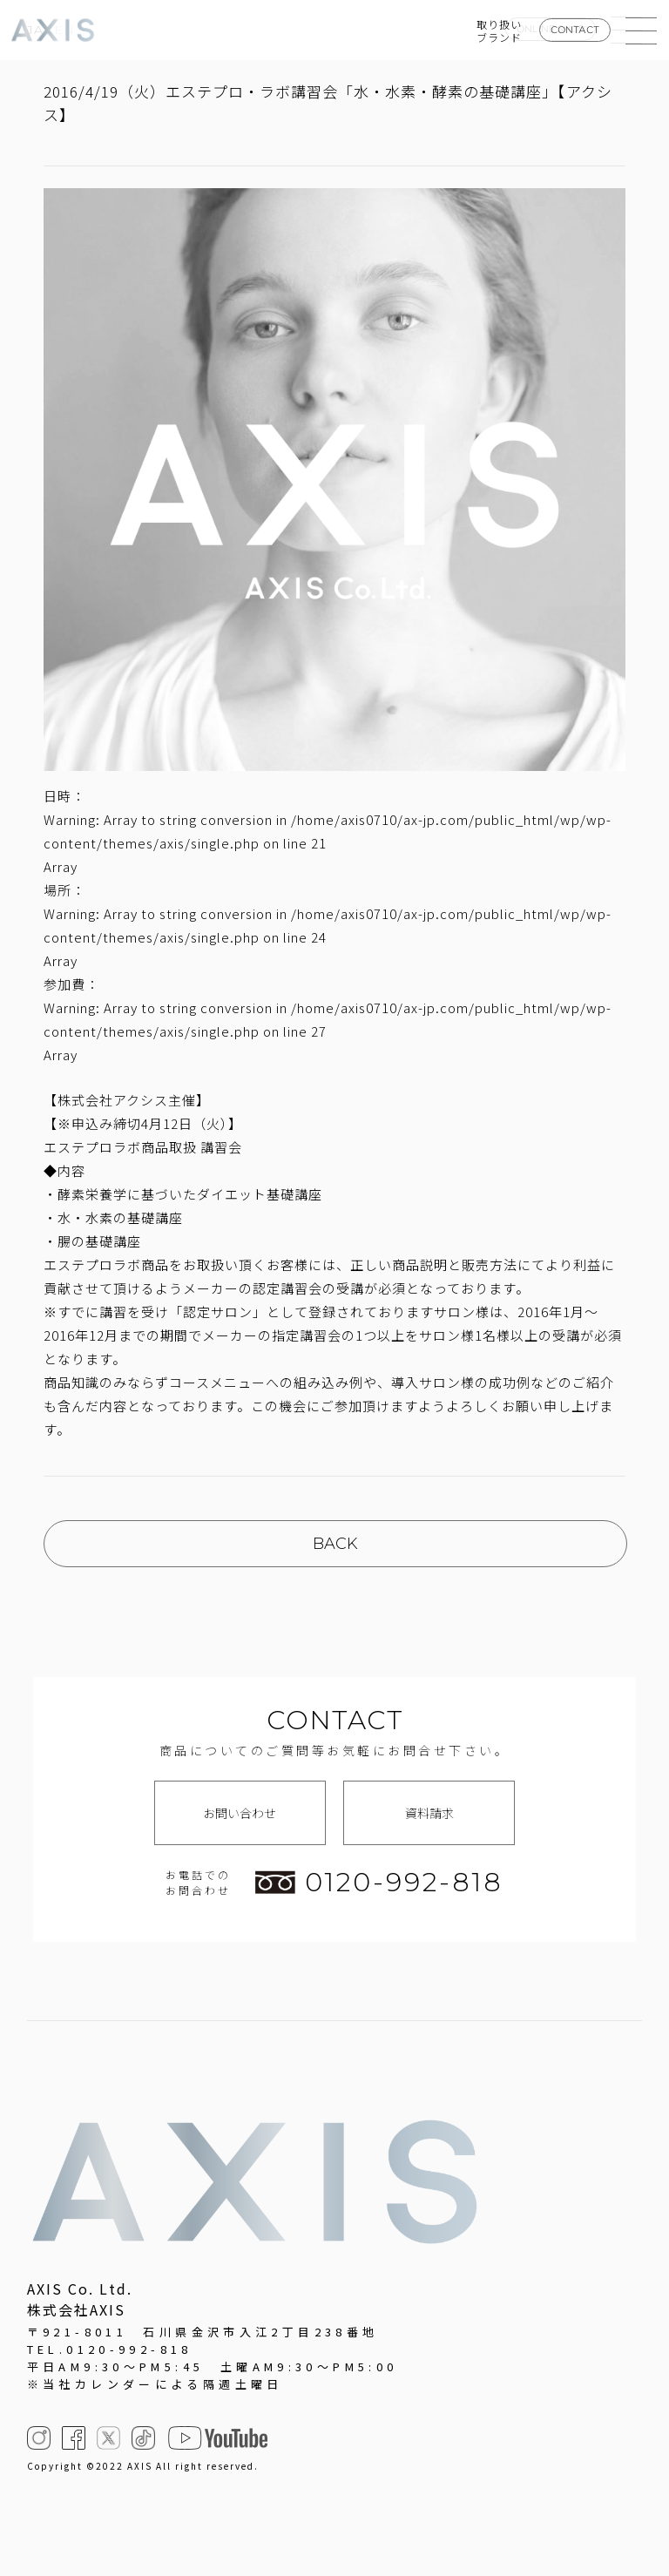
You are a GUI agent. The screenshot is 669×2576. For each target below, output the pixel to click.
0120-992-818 (378, 1882)
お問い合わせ (239, 1813)
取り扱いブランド (499, 30)
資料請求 (429, 1813)
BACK (335, 1543)
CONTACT (575, 29)
